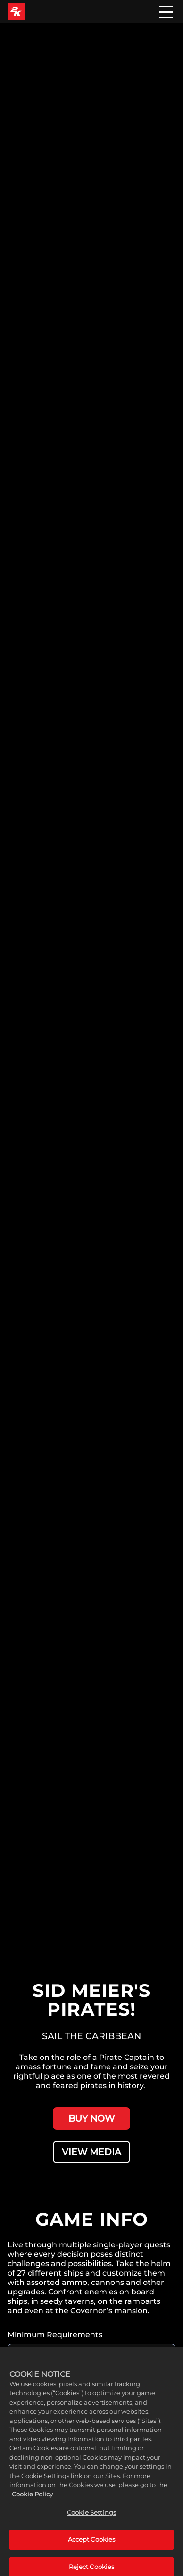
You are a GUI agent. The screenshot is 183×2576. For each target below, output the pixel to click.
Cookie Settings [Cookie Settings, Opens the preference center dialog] (91, 2518)
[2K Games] (16, 11)
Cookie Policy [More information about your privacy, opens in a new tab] (32, 2499)
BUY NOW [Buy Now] (91, 2118)
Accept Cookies (92, 2545)
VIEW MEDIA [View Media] (91, 2151)
